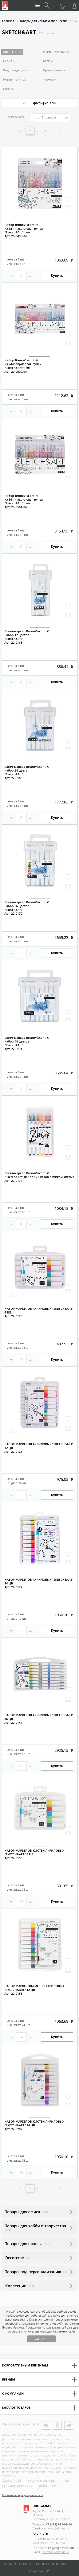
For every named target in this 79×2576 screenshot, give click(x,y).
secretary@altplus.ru (55, 2528)
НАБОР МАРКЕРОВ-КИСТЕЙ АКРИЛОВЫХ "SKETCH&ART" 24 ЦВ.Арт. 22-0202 (34, 2125)
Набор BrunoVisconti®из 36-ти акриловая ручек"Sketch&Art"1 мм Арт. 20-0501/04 (23, 501)
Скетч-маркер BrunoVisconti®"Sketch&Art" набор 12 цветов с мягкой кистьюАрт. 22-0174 (39, 1177)
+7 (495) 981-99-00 (59, 2524)
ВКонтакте (46, 2425)
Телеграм (68, 2425)
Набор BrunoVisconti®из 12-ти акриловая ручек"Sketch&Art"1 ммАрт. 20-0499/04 (23, 230)
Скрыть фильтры (43, 103)
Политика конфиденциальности (22, 2495)
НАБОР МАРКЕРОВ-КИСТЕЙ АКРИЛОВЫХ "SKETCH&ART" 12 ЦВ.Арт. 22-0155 (34, 1989)
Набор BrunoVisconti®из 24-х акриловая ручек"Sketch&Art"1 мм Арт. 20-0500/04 (22, 366)
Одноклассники (57, 2425)
